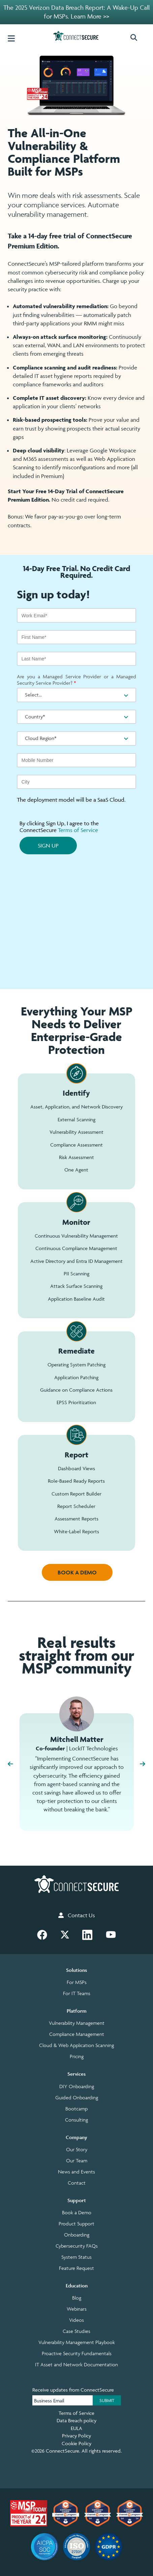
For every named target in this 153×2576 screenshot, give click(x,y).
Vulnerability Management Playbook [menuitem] (76, 2342)
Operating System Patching (76, 1364)
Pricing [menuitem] (77, 2056)
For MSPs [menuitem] (77, 1982)
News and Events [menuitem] (76, 2172)
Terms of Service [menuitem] (76, 2413)
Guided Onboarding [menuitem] (76, 2098)
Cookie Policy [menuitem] (76, 2443)
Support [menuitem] (76, 2200)
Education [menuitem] (77, 2285)
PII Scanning (76, 1273)
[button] (137, 38)
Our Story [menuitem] (76, 2149)
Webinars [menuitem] (77, 2309)
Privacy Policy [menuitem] (76, 2435)
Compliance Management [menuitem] (76, 2034)
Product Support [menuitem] (76, 2224)
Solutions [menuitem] (76, 1970)
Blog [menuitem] (76, 2298)
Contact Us (76, 1915)
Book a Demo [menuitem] (76, 2213)
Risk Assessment (76, 1157)
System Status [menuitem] (76, 2257)
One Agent (76, 1169)
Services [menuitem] (76, 2074)
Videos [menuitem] (76, 2320)
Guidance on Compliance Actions (76, 1390)
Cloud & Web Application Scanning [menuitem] (76, 2045)
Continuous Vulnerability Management (76, 1236)
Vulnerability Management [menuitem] (76, 2023)
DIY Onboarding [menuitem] (76, 2086)
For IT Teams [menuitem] (76, 1993)
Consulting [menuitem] (76, 2120)
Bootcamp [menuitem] (76, 2109)
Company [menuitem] (76, 2137)
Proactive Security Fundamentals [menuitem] (77, 2353)
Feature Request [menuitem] (76, 2268)
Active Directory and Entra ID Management (76, 1261)
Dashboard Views (76, 1468)
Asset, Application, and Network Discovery (76, 1106)
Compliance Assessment (76, 1145)
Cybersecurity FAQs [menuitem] (77, 2246)
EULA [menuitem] (76, 2428)
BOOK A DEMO (77, 1572)
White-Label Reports (76, 1531)
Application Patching (76, 1377)
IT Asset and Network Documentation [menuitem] (76, 2365)
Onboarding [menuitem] (76, 2235)
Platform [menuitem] (77, 2011)
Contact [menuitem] (77, 2183)
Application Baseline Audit (76, 1299)
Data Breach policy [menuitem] (76, 2420)
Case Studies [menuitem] (76, 2331)
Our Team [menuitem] (76, 2161)
